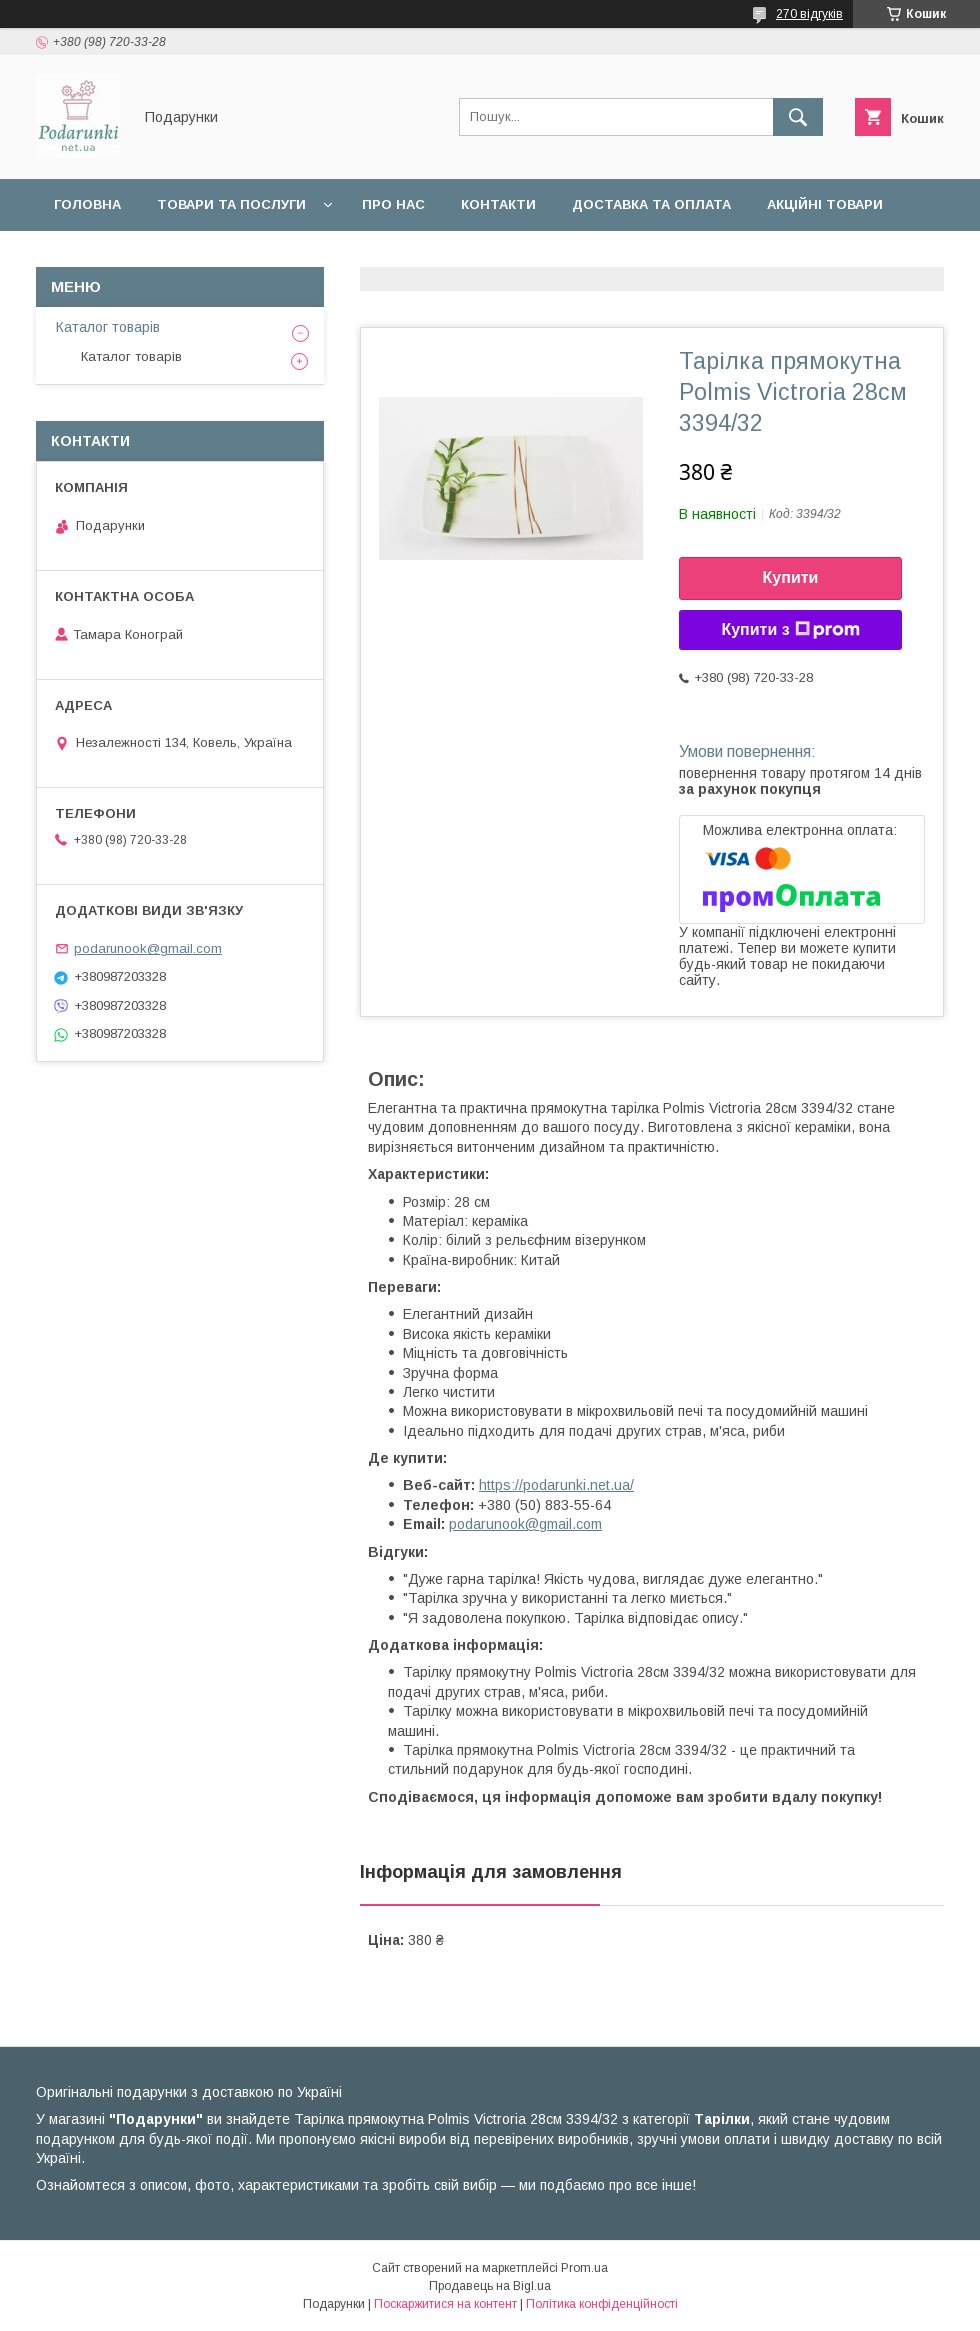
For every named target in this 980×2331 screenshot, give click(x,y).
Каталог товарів (108, 327)
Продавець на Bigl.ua (490, 2286)
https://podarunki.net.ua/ (556, 1485)
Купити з (790, 630)
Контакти (498, 204)
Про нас (393, 204)
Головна (87, 204)
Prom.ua (584, 2268)
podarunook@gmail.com (525, 1524)
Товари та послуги (231, 204)
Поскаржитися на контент (445, 2304)
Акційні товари (825, 204)
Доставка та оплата (651, 204)
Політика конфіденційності (602, 2304)
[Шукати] (798, 117)
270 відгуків (809, 14)
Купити (791, 577)
